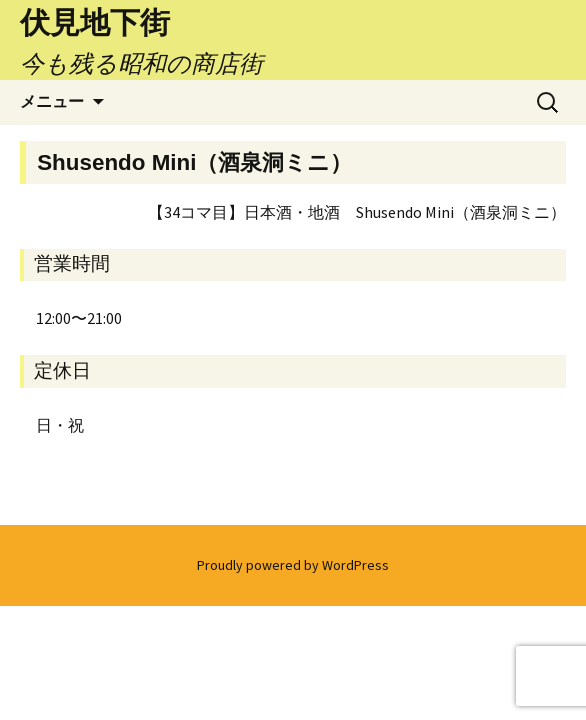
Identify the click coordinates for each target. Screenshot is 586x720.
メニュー (52, 101)
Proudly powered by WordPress (293, 565)
